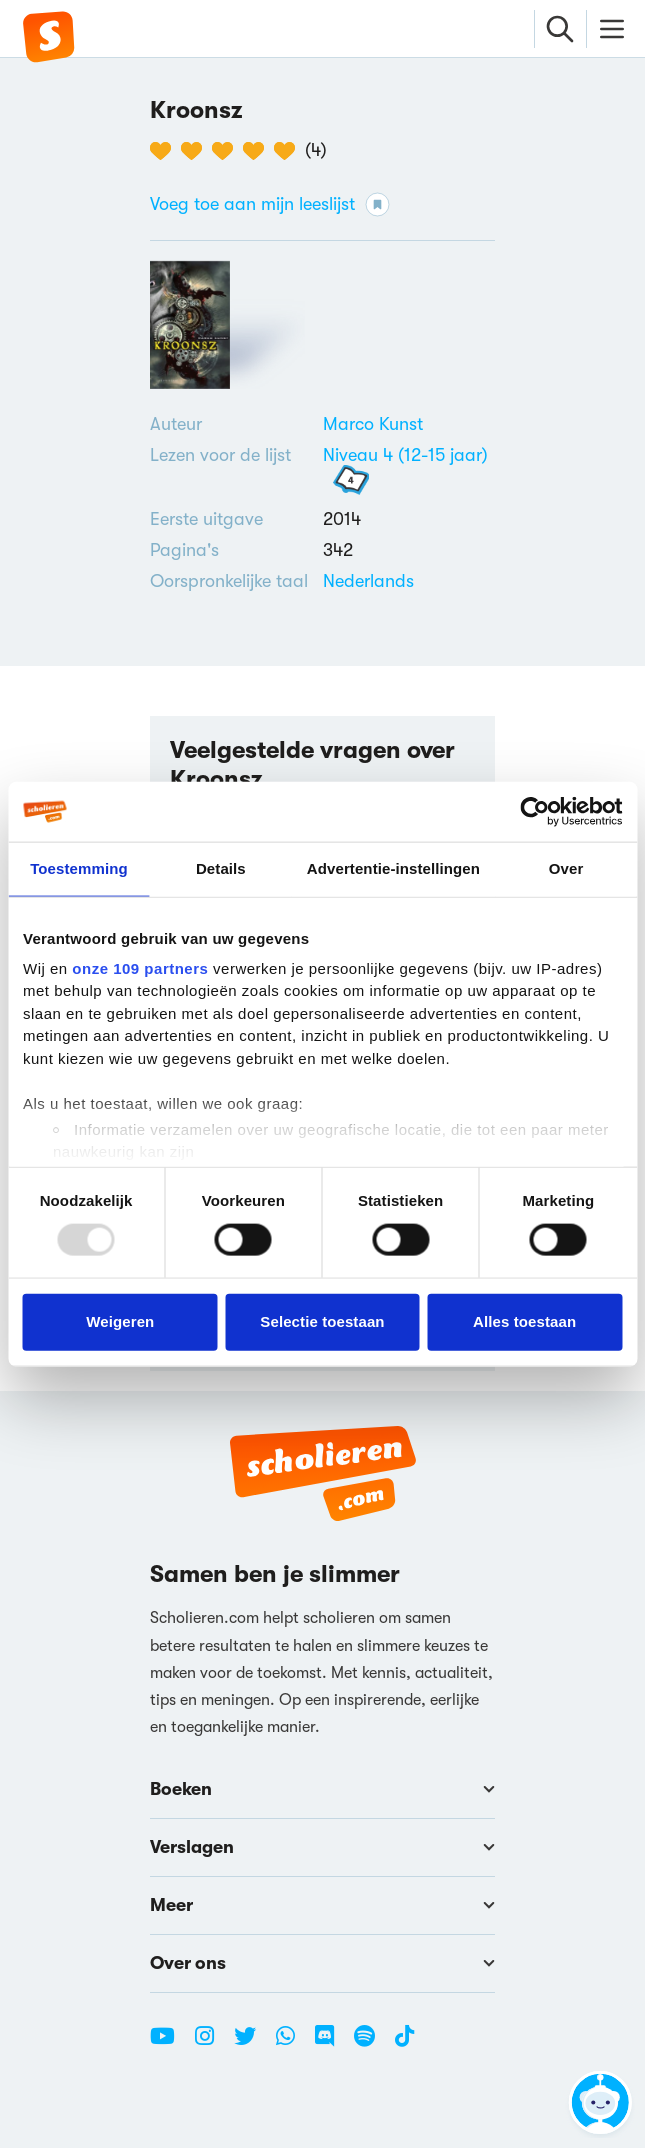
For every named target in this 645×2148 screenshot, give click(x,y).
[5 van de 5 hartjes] (289, 151)
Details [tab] (221, 868)
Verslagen (322, 1847)
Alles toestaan (524, 1321)
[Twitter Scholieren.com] (252, 2044)
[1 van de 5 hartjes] (165, 151)
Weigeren (120, 1321)
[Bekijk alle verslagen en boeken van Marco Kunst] (373, 424)
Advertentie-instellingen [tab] (393, 868)
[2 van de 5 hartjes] (196, 151)
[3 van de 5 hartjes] (227, 151)
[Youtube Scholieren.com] (170, 2044)
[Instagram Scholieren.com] (212, 2044)
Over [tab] (566, 868)
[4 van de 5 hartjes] (258, 151)
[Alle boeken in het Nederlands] (368, 581)
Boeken (322, 1789)
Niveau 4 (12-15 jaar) (405, 455)
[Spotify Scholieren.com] (372, 2044)
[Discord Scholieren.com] (332, 2044)
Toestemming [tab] (79, 868)
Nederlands (368, 581)
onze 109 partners (140, 967)
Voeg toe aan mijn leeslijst (270, 204)
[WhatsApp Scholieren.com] (293, 2044)
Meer (322, 1905)
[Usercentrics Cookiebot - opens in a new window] (534, 812)
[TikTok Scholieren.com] (404, 2044)
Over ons (322, 1963)
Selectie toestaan (322, 1321)
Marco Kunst (373, 424)
